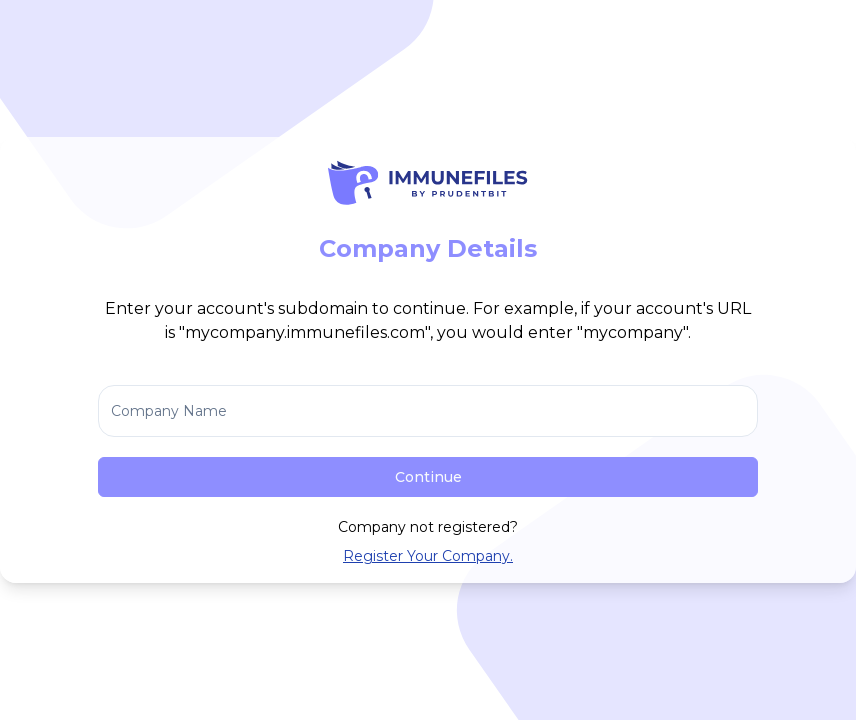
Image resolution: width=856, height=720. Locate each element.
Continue (428, 477)
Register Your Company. (428, 556)
